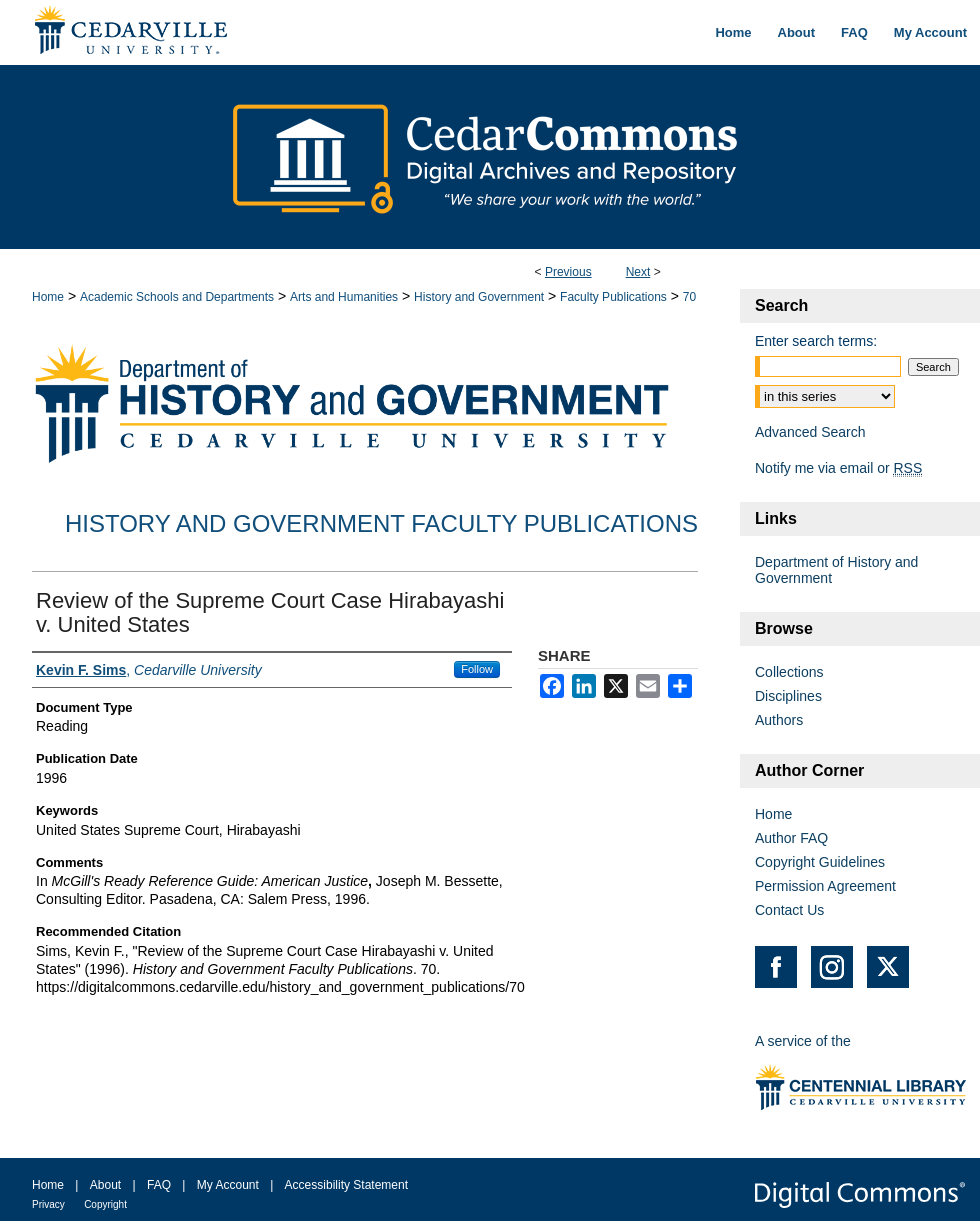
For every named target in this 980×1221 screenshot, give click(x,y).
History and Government (479, 297)
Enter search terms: (816, 341)
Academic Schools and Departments (177, 297)
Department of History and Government (836, 570)
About (105, 1185)
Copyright (105, 1204)
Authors (779, 720)
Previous (568, 272)
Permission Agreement (825, 886)
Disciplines (788, 696)
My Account (228, 1185)
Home (48, 297)
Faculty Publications (613, 297)
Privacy (48, 1204)
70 (689, 297)
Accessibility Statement (346, 1185)
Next (638, 272)
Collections (789, 672)
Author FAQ (791, 838)
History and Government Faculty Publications (381, 523)
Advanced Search (810, 432)
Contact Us (789, 910)
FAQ (159, 1185)
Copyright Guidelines (820, 862)
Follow (477, 669)
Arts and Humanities (344, 297)
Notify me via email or (838, 468)
